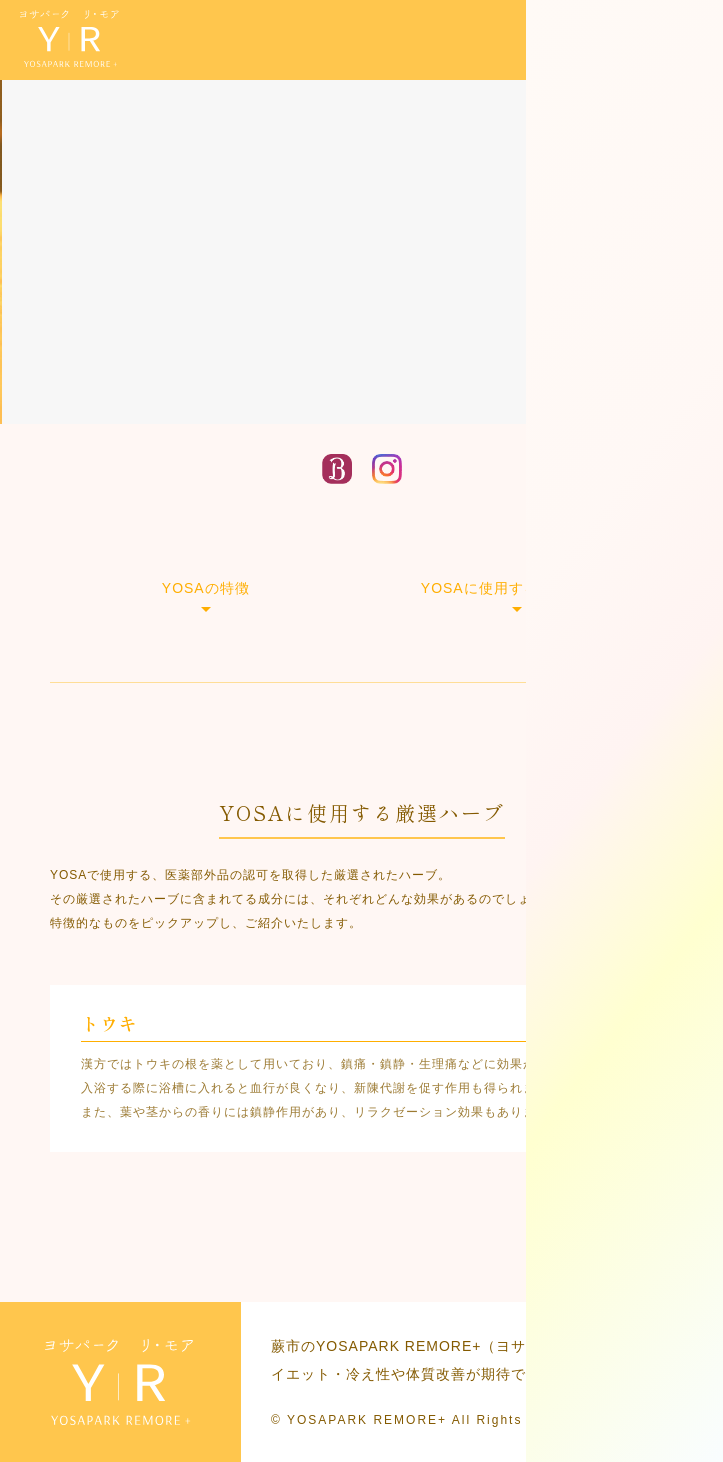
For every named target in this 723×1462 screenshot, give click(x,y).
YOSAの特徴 (206, 588)
